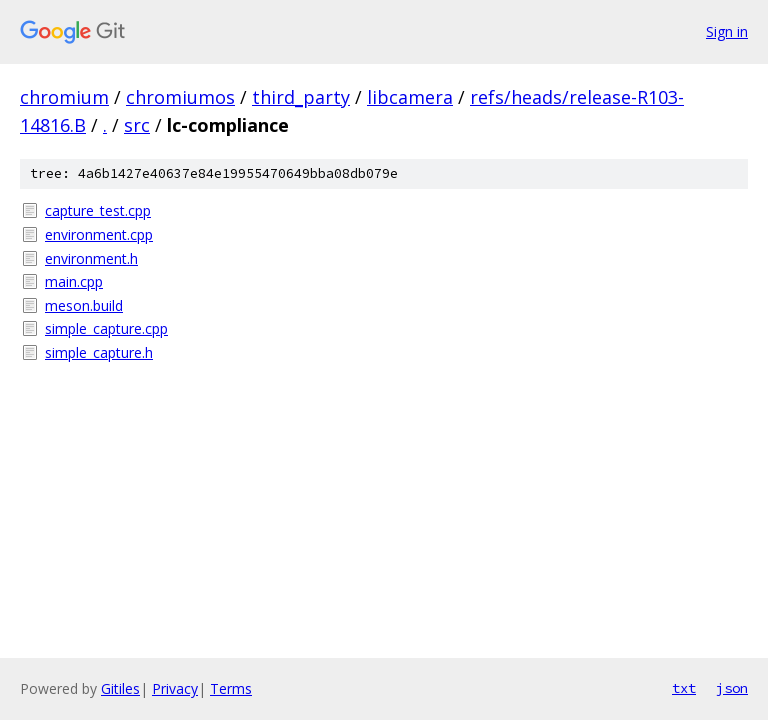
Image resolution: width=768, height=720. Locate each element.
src (137, 125)
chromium (64, 97)
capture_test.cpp (98, 210)
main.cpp (74, 281)
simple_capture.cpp (106, 328)
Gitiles (120, 688)
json (732, 688)
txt (684, 688)
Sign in (727, 31)
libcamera (410, 97)
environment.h (91, 258)
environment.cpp (99, 234)
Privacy (175, 688)
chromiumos (180, 97)
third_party (301, 97)
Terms (231, 688)
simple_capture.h (99, 352)
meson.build (84, 305)
